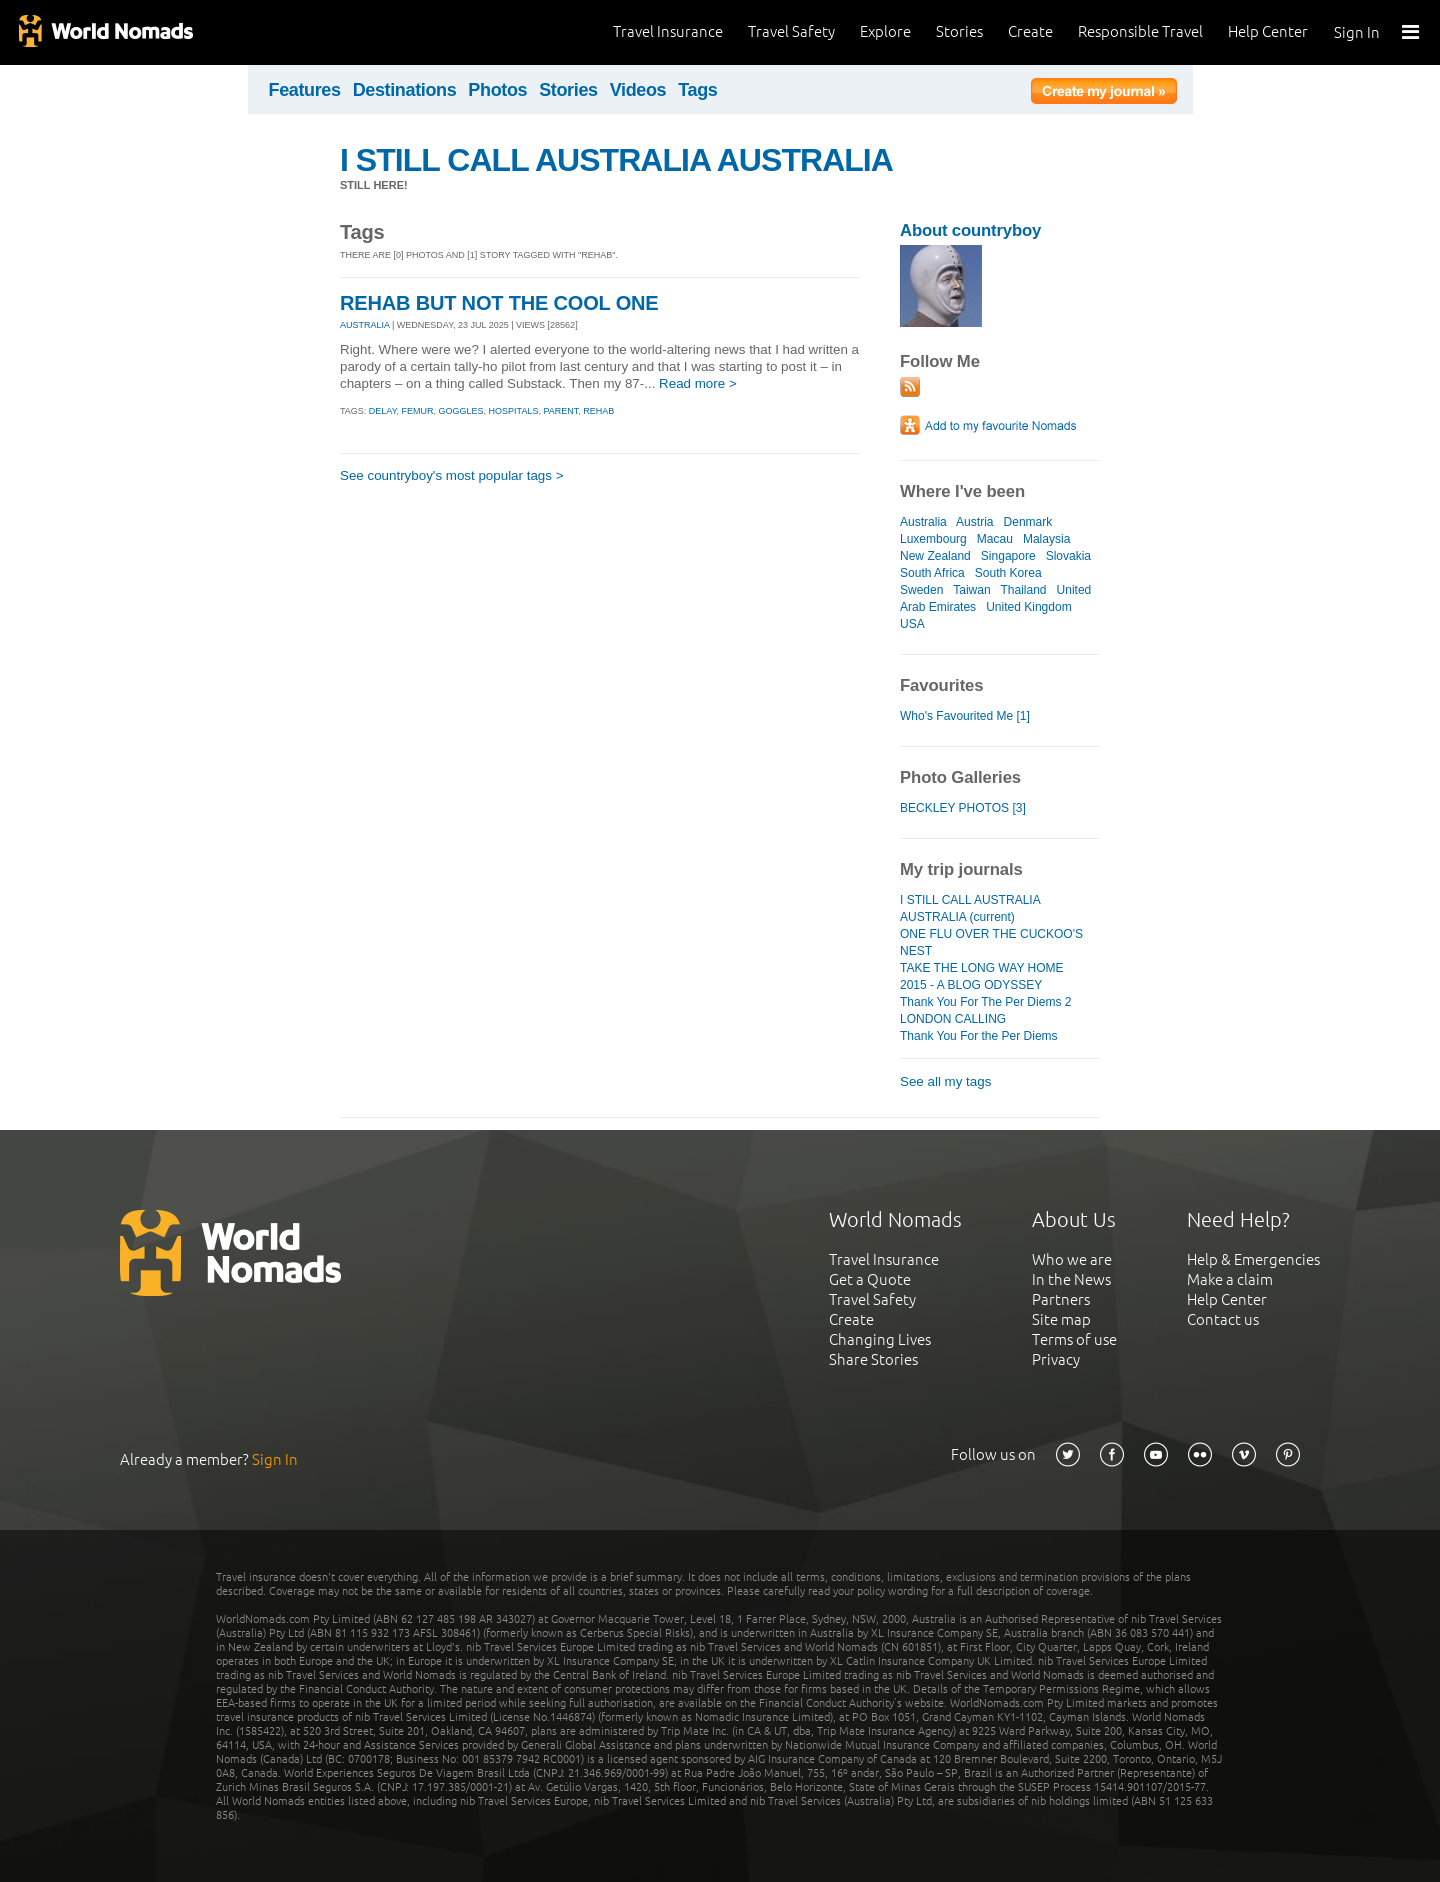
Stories (959, 31)
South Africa (932, 573)
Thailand (1023, 590)
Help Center (1268, 31)
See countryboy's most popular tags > (451, 475)
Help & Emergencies (1253, 1259)
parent (560, 411)
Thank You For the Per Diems (979, 1036)
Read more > (698, 383)
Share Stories (873, 1359)
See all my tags (945, 1081)
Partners (1061, 1299)
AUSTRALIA (365, 325)
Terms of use (1074, 1339)
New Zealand (935, 556)
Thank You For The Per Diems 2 (985, 1002)
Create (1030, 31)
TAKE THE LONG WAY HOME (982, 968)
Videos (638, 90)
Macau (995, 539)
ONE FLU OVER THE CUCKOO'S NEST (991, 942)
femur (418, 411)
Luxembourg (933, 539)
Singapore (1008, 556)
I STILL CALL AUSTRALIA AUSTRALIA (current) (970, 908)
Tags (697, 90)
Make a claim (1230, 1279)
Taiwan (971, 590)
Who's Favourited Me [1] (965, 716)
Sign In (1357, 32)
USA (912, 624)
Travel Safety (791, 31)
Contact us (1223, 1319)
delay (383, 411)
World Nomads (105, 32)
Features (305, 90)
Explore (885, 31)
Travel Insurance (668, 31)
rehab (598, 411)
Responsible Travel (1140, 31)
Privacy (1056, 1359)
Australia (923, 522)
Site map (1061, 1319)
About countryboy (970, 230)
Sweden (921, 590)
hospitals (514, 411)
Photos (497, 90)
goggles (461, 411)
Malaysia (1046, 539)
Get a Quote (870, 1279)
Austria (974, 522)
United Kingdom (1029, 607)
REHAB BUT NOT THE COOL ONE (499, 303)
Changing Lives (880, 1339)
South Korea (1008, 573)
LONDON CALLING (953, 1019)
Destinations (405, 90)
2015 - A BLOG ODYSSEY (971, 985)
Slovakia (1068, 556)
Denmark (1028, 522)
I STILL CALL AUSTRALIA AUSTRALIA (616, 160)
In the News (1071, 1279)
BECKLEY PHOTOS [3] (963, 808)
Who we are (1072, 1259)
